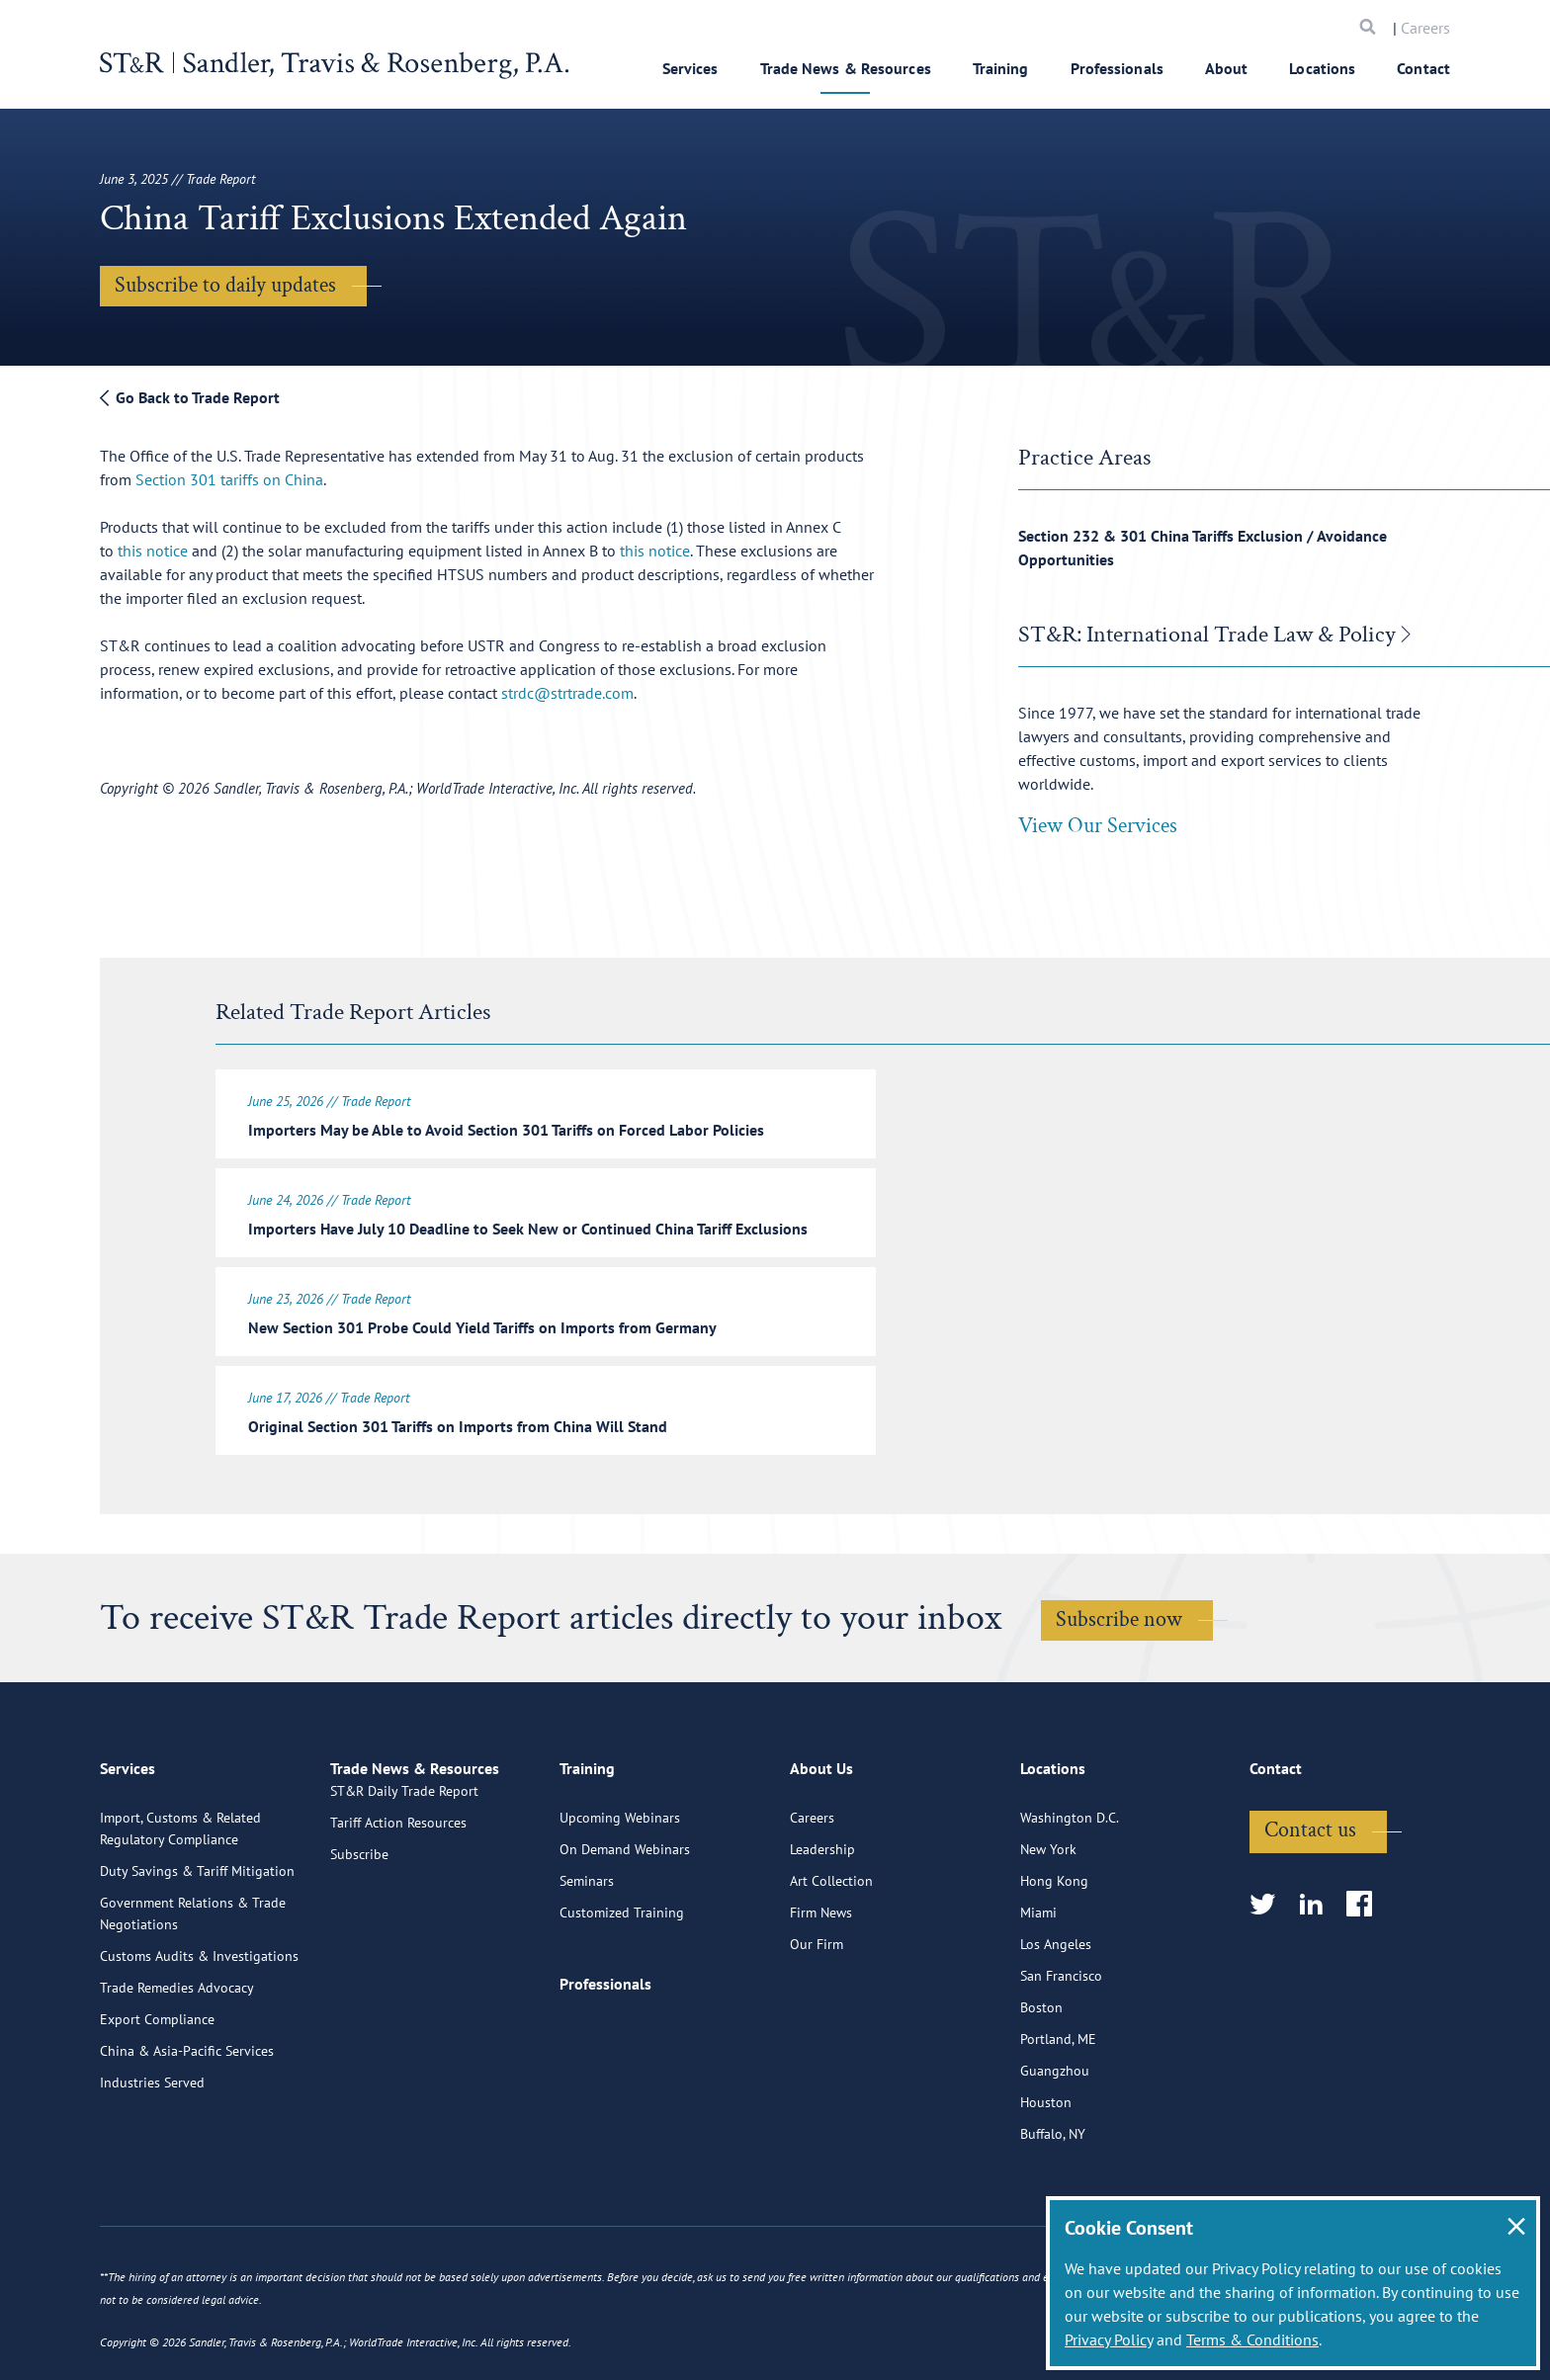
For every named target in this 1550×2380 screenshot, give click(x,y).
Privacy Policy (1109, 2339)
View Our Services (1097, 825)
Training (1001, 68)
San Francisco (1061, 2044)
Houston (1046, 2170)
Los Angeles (1055, 2012)
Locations (1322, 68)
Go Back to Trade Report (190, 397)
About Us (821, 1845)
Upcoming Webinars (620, 1886)
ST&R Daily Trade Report (404, 1886)
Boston (1041, 2075)
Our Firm (816, 2012)
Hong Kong (1054, 1949)
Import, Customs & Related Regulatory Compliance (180, 1896)
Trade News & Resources (845, 68)
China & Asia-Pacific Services (187, 2119)
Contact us (1310, 1898)
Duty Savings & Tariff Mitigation (197, 1939)
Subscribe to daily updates (225, 285)
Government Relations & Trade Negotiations (193, 1981)
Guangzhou (1054, 2139)
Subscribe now (1119, 1607)
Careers (1425, 28)
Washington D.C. (1069, 1886)
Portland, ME (1058, 2107)
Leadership (822, 1917)
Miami (1038, 1981)
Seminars (587, 1949)
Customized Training (622, 1981)
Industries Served (152, 2151)
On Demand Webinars (625, 1917)
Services (690, 68)
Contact (1423, 68)
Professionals (1117, 68)
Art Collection (831, 1949)
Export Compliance (157, 2087)
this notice (153, 550)
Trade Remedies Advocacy (177, 2056)
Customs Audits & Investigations (199, 2024)
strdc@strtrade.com (567, 693)
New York (1048, 1917)
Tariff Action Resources (398, 1917)
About (1227, 68)
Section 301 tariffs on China (229, 479)
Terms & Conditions (1252, 2339)
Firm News (821, 1981)
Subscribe (359, 1949)
